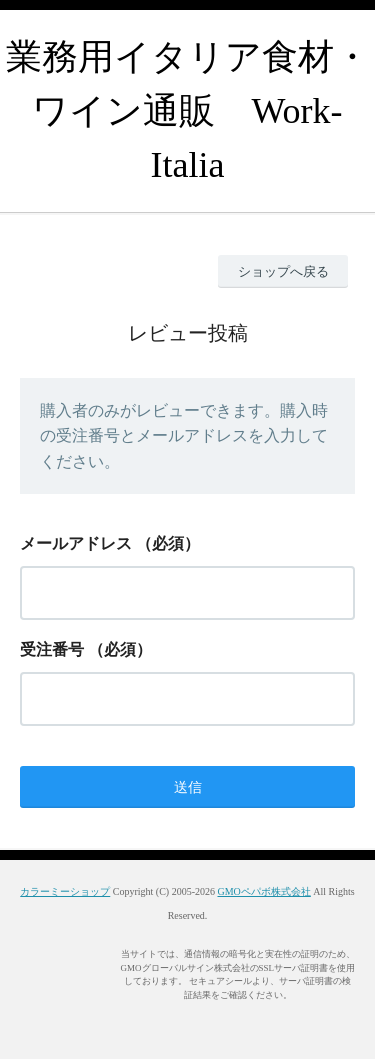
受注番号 (52, 649)
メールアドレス (76, 543)
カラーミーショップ (65, 891)
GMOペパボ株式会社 (263, 891)
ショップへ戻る (283, 271)
